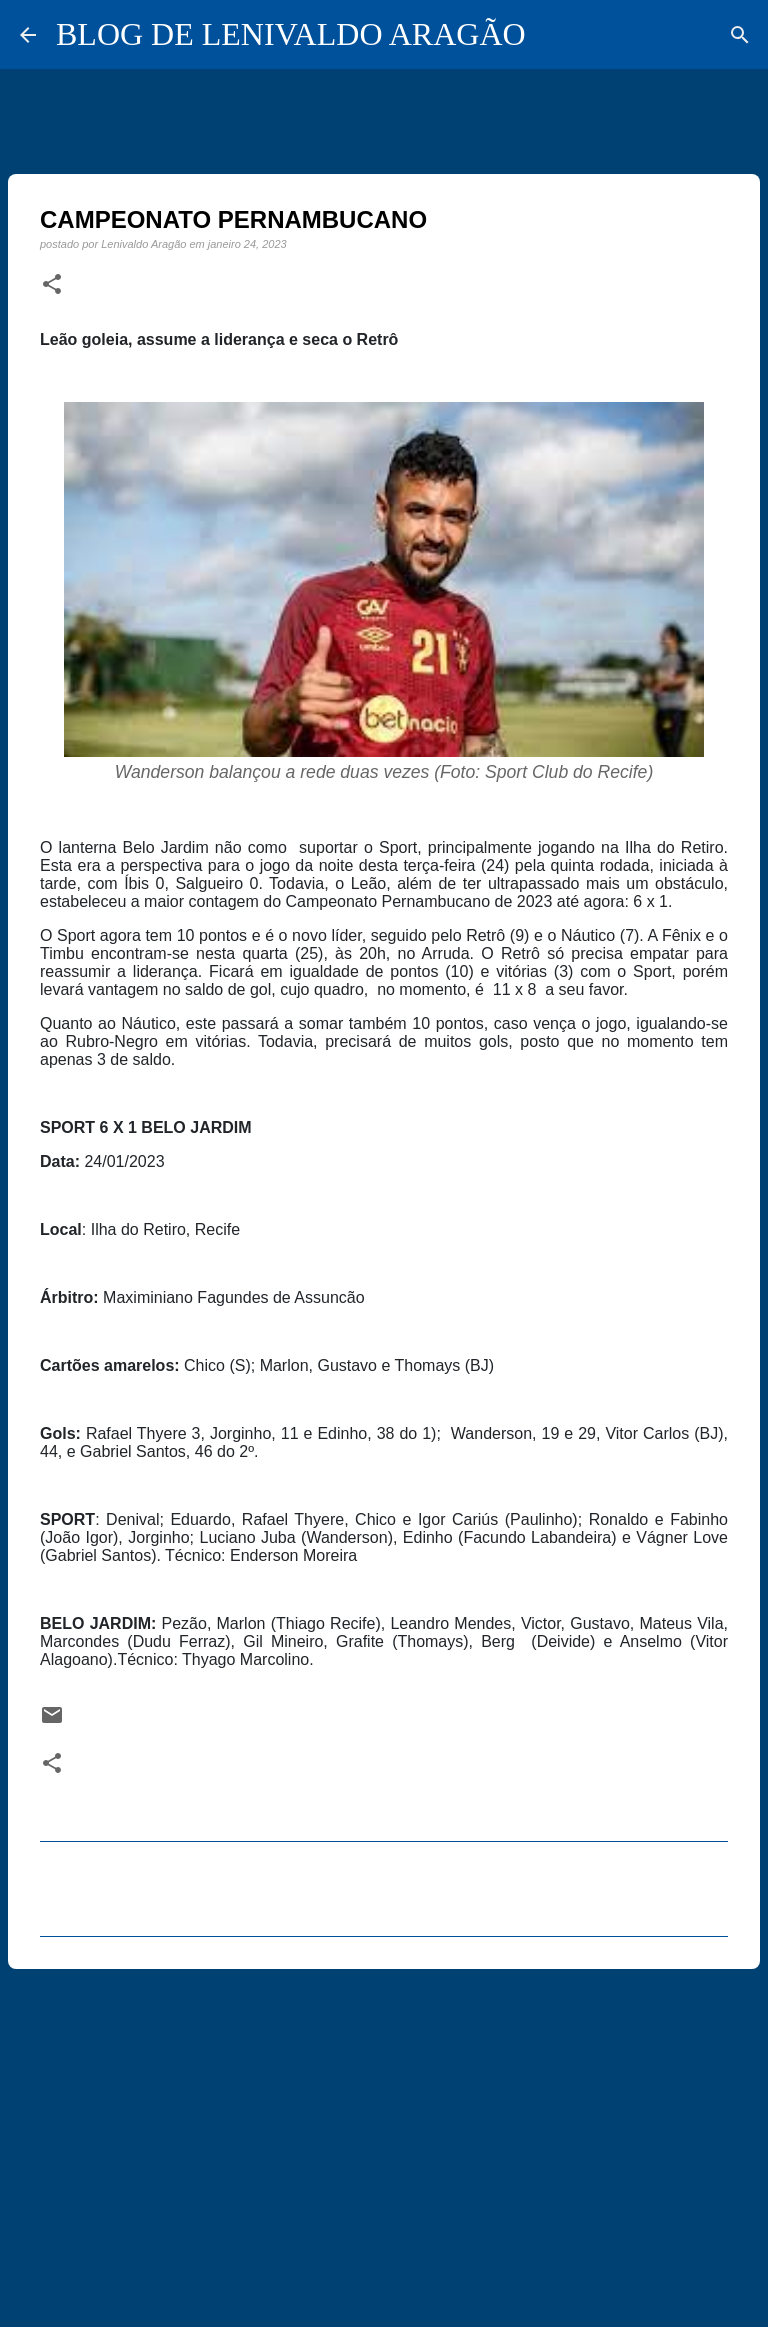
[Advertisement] (384, 2139)
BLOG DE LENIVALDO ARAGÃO (291, 34)
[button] (52, 285)
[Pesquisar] (740, 35)
